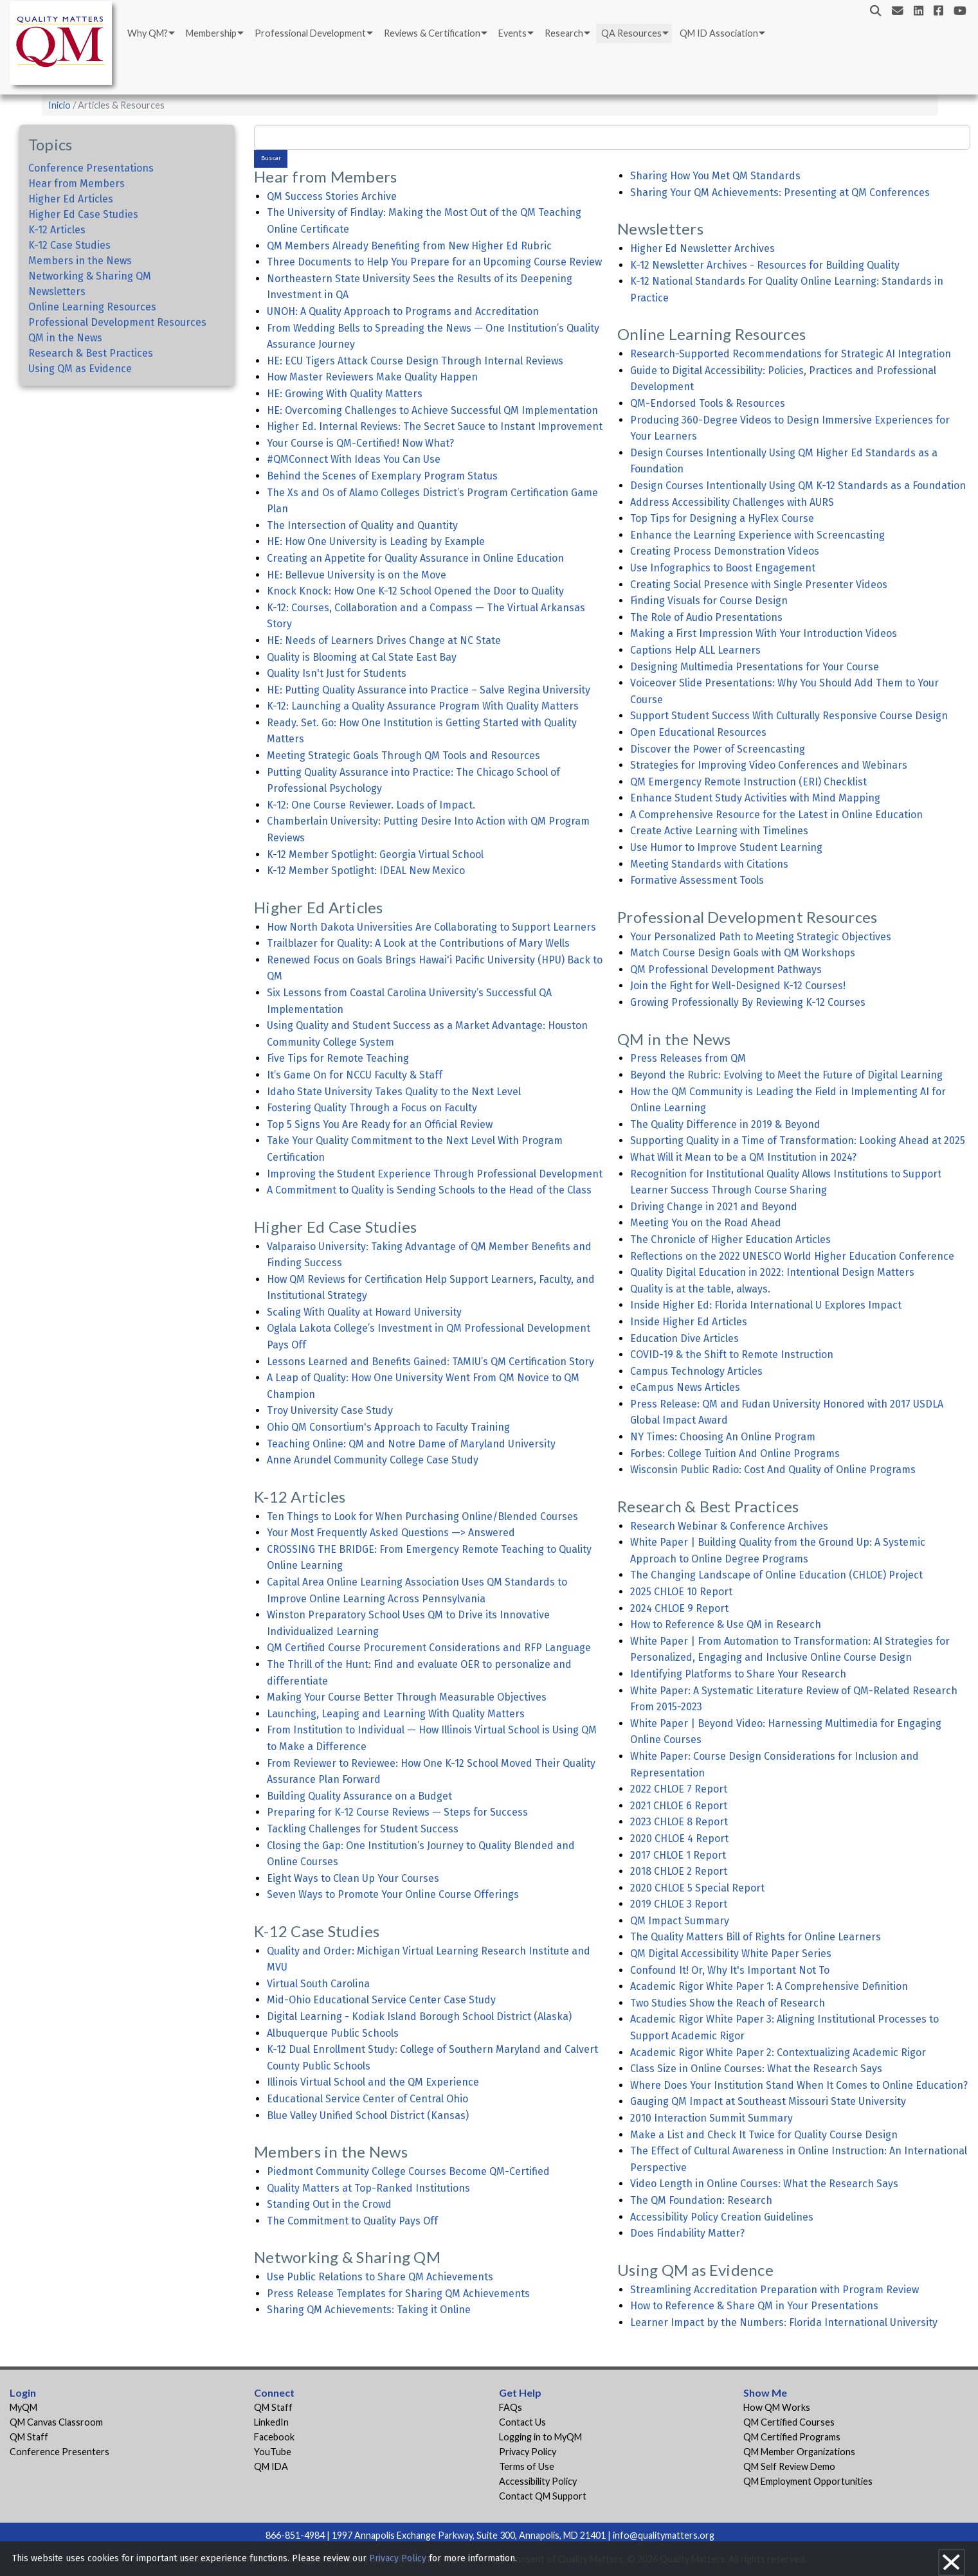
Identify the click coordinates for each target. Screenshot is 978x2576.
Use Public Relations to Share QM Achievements (380, 2277)
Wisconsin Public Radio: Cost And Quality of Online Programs (773, 1469)
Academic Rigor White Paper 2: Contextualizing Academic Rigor (778, 2052)
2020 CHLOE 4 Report (679, 1838)
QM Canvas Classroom (56, 2422)
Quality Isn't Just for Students (336, 673)
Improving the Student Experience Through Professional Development (434, 1174)
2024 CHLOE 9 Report (679, 1608)
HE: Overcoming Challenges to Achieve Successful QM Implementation (432, 410)
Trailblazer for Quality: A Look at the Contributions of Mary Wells (418, 943)
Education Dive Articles (684, 1338)
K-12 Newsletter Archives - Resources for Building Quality (765, 265)
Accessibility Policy (538, 2481)
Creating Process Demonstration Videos (724, 551)
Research (564, 33)
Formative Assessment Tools (697, 880)
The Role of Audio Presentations (706, 617)
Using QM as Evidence (80, 368)
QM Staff (29, 2436)
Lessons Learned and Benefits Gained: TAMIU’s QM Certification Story (430, 1361)
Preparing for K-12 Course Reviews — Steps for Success (397, 1812)
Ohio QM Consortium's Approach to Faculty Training (388, 1427)
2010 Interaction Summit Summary (711, 2118)
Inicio (59, 105)
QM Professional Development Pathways (726, 969)
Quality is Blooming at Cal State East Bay (362, 657)
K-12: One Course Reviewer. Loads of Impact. (371, 805)
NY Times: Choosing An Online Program (722, 1437)
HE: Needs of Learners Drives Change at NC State (384, 640)
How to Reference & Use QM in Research (725, 1624)
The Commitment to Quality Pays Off (352, 2221)
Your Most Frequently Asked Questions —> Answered (391, 1532)
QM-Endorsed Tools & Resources (707, 403)
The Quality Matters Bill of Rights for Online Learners (755, 1937)
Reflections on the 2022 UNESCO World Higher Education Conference (792, 1256)
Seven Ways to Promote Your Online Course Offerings (393, 1894)
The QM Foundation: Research (701, 2200)
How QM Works (776, 2407)
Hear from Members (76, 183)
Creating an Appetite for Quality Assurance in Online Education (415, 558)
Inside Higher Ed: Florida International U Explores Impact (765, 1305)
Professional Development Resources (117, 322)
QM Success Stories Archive (332, 196)
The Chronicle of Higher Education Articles (730, 1239)
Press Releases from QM (688, 1058)
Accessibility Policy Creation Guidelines (721, 2217)
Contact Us (522, 2422)
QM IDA (271, 2466)
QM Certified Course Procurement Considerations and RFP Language (429, 1647)
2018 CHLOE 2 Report (678, 1871)
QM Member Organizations (799, 2451)
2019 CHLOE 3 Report (678, 1904)
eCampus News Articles (685, 1387)
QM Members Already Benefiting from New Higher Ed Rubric (409, 246)
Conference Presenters (59, 2451)
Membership (211, 33)
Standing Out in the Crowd (329, 2204)
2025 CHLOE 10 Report (681, 1592)
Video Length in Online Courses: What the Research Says (764, 2184)
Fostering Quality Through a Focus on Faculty (372, 1108)
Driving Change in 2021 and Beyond (713, 1207)
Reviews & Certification (432, 33)
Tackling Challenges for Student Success (362, 1829)
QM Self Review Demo (789, 2466)
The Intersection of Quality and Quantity (362, 525)
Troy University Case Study (330, 1410)
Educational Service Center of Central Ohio (367, 2099)
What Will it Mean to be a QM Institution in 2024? (743, 1157)
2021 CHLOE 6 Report (678, 1806)
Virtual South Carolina (318, 1984)
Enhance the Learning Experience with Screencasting (757, 535)
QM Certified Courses (789, 2422)
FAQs (510, 2407)
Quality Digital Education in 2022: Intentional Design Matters (772, 1272)
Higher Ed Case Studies (83, 214)
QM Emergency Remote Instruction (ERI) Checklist (748, 782)
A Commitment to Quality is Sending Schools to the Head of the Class (429, 1190)
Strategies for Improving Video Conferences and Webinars (768, 765)
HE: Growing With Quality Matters (344, 394)
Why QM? (147, 33)
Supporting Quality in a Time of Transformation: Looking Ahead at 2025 (797, 1140)
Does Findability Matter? (687, 2233)
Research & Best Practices (90, 353)
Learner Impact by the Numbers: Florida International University (783, 2322)
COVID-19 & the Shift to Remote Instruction (731, 1354)
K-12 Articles (57, 230)
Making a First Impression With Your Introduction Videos (763, 633)
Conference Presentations (91, 168)
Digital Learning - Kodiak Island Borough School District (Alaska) (419, 2016)
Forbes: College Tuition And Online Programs (735, 1453)
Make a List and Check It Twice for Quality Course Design (764, 2135)
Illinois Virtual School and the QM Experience (373, 2082)
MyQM (23, 2407)
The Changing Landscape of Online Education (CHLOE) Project (776, 1575)
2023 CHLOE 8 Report (679, 1822)
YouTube (272, 2451)
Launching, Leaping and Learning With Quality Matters (396, 1714)
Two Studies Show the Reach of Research (727, 2003)
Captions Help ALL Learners (695, 650)
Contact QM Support (542, 2496)
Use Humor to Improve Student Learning (726, 847)
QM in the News (65, 338)
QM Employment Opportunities (808, 2481)
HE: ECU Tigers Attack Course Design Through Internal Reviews (415, 361)
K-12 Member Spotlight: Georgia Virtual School (375, 854)
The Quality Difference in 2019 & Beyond (725, 1124)
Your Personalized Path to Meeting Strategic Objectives (760, 937)
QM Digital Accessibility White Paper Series (730, 1953)
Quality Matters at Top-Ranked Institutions (368, 2188)
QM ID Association (719, 33)
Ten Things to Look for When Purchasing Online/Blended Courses (422, 1516)
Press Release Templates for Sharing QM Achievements (398, 2293)
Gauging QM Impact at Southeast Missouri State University (768, 2101)
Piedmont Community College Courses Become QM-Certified (408, 2171)
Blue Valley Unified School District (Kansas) (368, 2115)
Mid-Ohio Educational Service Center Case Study (381, 2000)
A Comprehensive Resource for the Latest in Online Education (776, 815)
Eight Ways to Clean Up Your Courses (353, 1878)
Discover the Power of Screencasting (717, 749)
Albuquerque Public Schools (333, 2033)
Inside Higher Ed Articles (688, 1322)
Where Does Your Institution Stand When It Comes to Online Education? (799, 2085)
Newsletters (57, 291)
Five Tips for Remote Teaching (338, 1058)
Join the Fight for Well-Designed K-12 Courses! (738, 985)
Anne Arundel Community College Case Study (372, 1460)
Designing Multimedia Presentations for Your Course (754, 667)
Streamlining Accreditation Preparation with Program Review (774, 2290)
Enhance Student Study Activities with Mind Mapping (755, 798)
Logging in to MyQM (540, 2436)
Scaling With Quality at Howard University (364, 1312)
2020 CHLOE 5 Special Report (697, 1888)
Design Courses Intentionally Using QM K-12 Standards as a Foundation (798, 485)
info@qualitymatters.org (663, 2535)
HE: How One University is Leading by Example (376, 541)
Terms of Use (526, 2466)
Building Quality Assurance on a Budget (359, 1796)
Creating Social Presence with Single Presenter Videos (758, 584)
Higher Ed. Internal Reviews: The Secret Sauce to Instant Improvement (434, 426)
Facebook (274, 2436)
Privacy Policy (527, 2451)
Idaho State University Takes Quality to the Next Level (394, 1092)
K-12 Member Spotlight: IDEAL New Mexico (366, 870)
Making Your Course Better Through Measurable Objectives (407, 1697)
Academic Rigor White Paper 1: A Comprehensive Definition (769, 1986)
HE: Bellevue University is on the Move (356, 575)
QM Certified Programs (791, 2436)
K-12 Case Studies (69, 245)
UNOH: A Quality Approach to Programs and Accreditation (403, 311)
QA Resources (631, 33)
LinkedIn (271, 2422)
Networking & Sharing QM (89, 276)
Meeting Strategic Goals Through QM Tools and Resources (403, 755)
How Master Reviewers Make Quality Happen (372, 377)
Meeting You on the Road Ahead (705, 1223)
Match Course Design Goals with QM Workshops (742, 953)
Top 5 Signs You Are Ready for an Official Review (380, 1124)
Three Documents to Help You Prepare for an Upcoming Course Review (434, 262)
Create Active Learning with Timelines (719, 831)
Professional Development (310, 33)
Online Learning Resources (92, 307)
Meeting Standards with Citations (709, 864)
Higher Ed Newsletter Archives (702, 248)
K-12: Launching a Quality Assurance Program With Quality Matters (423, 706)
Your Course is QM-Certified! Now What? (360, 443)
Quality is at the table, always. (700, 1289)
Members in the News (80, 261)
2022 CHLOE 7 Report (678, 1789)
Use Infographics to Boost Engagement (722, 568)
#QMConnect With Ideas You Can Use (353, 459)
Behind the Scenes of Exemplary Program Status (382, 476)
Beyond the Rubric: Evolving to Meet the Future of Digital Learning (786, 1075)
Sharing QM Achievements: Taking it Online (369, 2309)
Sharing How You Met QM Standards (715, 176)
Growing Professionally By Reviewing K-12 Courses (747, 1002)
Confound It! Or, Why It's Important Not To (729, 1970)
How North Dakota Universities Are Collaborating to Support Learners (431, 927)
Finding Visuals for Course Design (709, 601)
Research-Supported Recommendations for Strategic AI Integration (790, 354)
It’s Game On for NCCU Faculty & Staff (354, 1075)
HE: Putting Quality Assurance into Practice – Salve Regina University (428, 690)
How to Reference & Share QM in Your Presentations (754, 2306)
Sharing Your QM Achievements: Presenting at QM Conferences (780, 192)
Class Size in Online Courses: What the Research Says (756, 2068)
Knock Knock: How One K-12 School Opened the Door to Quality (415, 591)
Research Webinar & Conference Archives (729, 1526)
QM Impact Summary (679, 1921)
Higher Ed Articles (70, 199)
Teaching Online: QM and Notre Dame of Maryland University (411, 1444)
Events (512, 33)
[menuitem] (150, 33)
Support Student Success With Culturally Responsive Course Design (789, 716)
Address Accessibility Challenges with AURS (732, 502)
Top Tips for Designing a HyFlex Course (722, 518)
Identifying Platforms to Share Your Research (738, 1674)
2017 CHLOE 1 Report (678, 1855)
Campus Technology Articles (696, 1371)
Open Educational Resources (698, 732)
